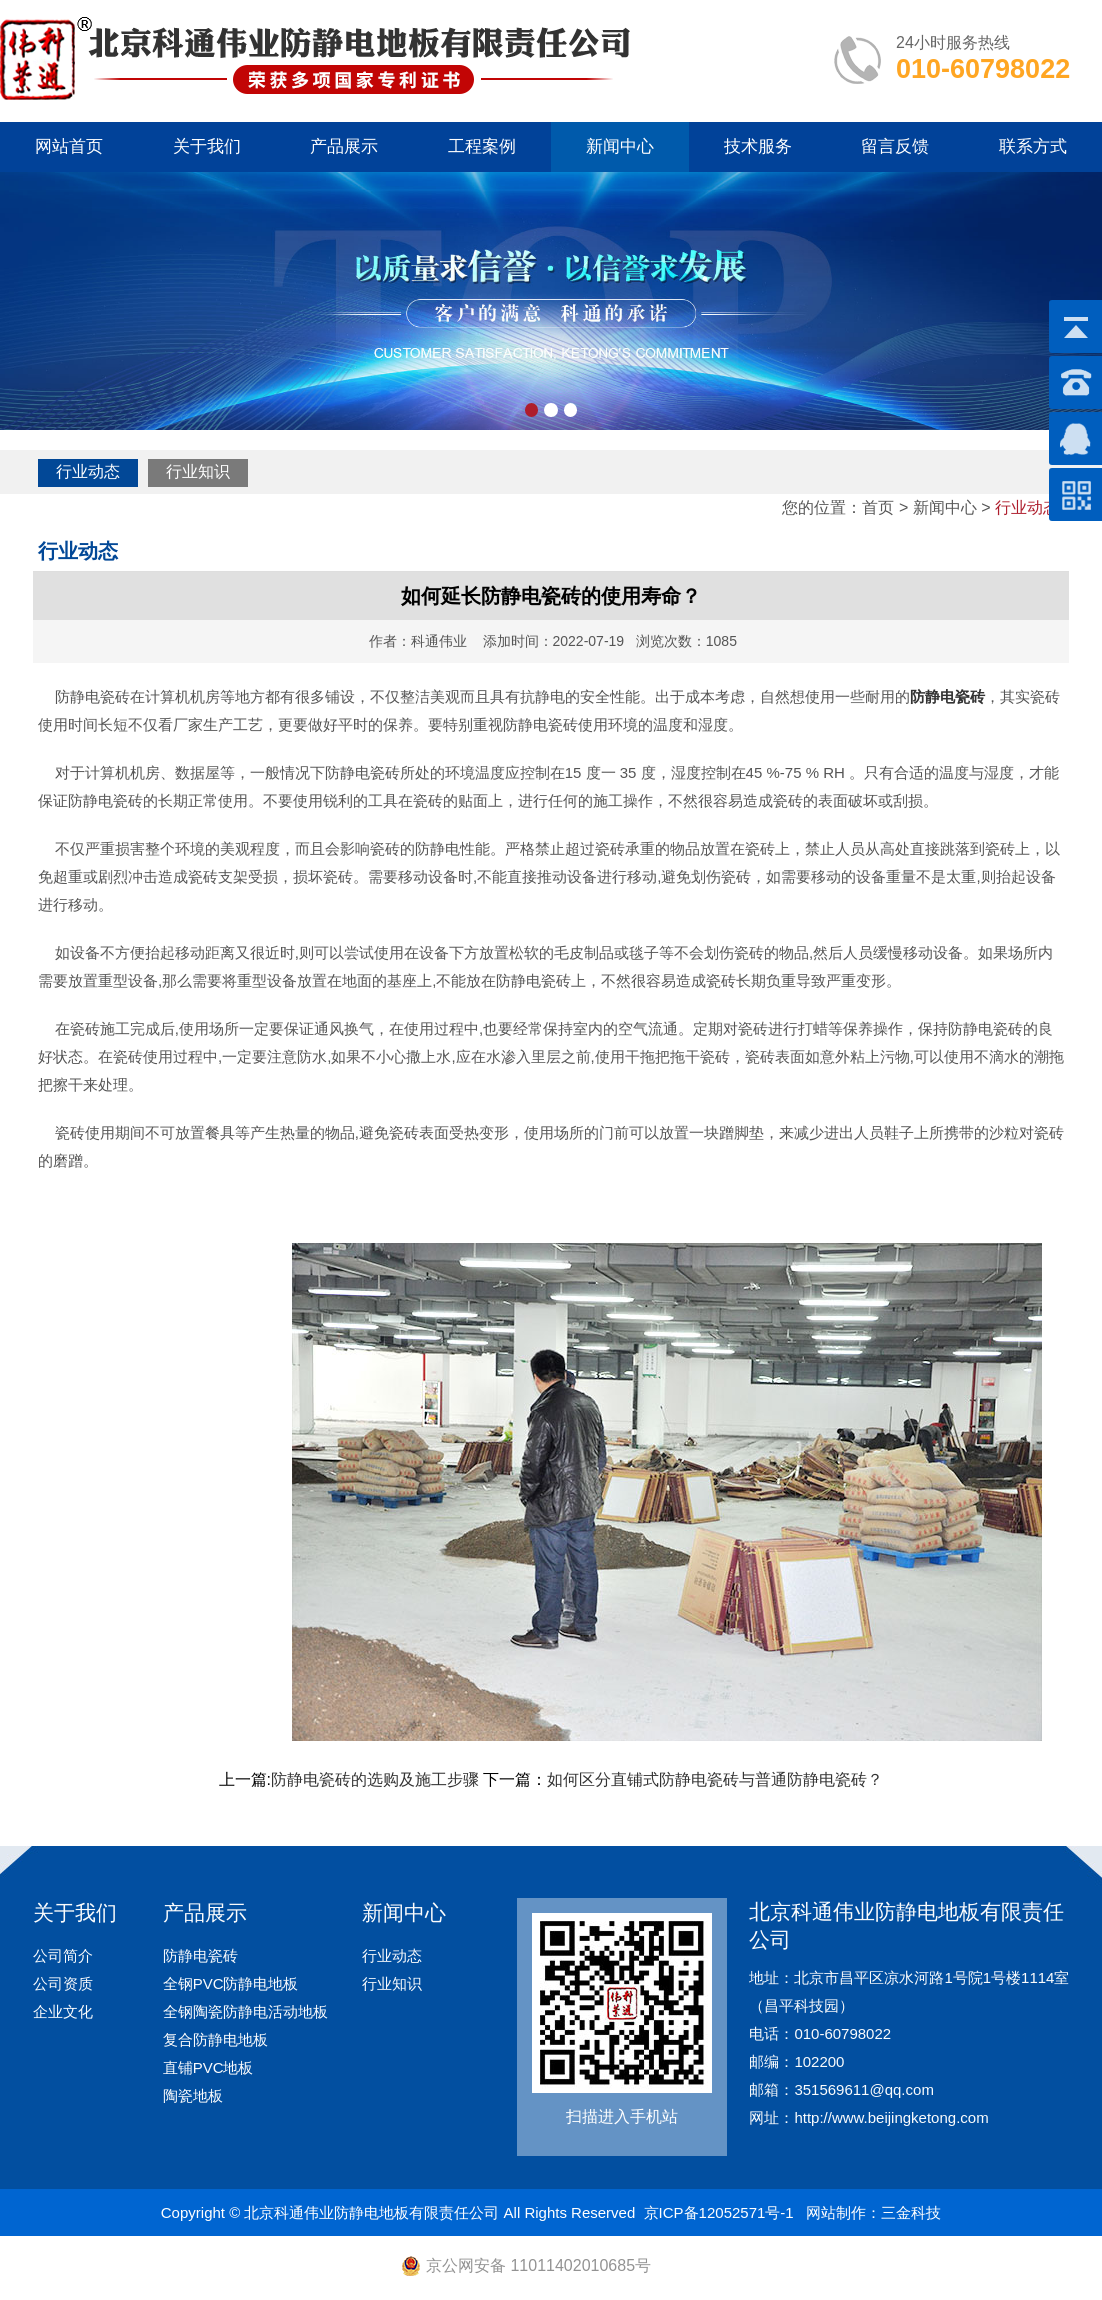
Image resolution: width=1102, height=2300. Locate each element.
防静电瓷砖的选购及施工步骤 (375, 1779)
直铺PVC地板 (208, 2067)
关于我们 (207, 146)
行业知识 (198, 471)
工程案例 (482, 146)
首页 (878, 507)
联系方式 (1033, 146)
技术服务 (758, 146)
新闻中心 (620, 146)
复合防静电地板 (215, 2039)
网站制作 (836, 2212)
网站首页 (69, 146)
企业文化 (63, 2011)
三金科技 (911, 2212)
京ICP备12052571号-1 (719, 2212)
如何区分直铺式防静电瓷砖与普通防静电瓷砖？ (715, 1779)
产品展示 (344, 146)
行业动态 (88, 471)
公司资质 (63, 1983)
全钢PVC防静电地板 (231, 1983)
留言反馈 (895, 146)
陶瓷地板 (193, 2095)
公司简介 (63, 1955)
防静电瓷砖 (200, 1955)
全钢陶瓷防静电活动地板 (245, 2011)
